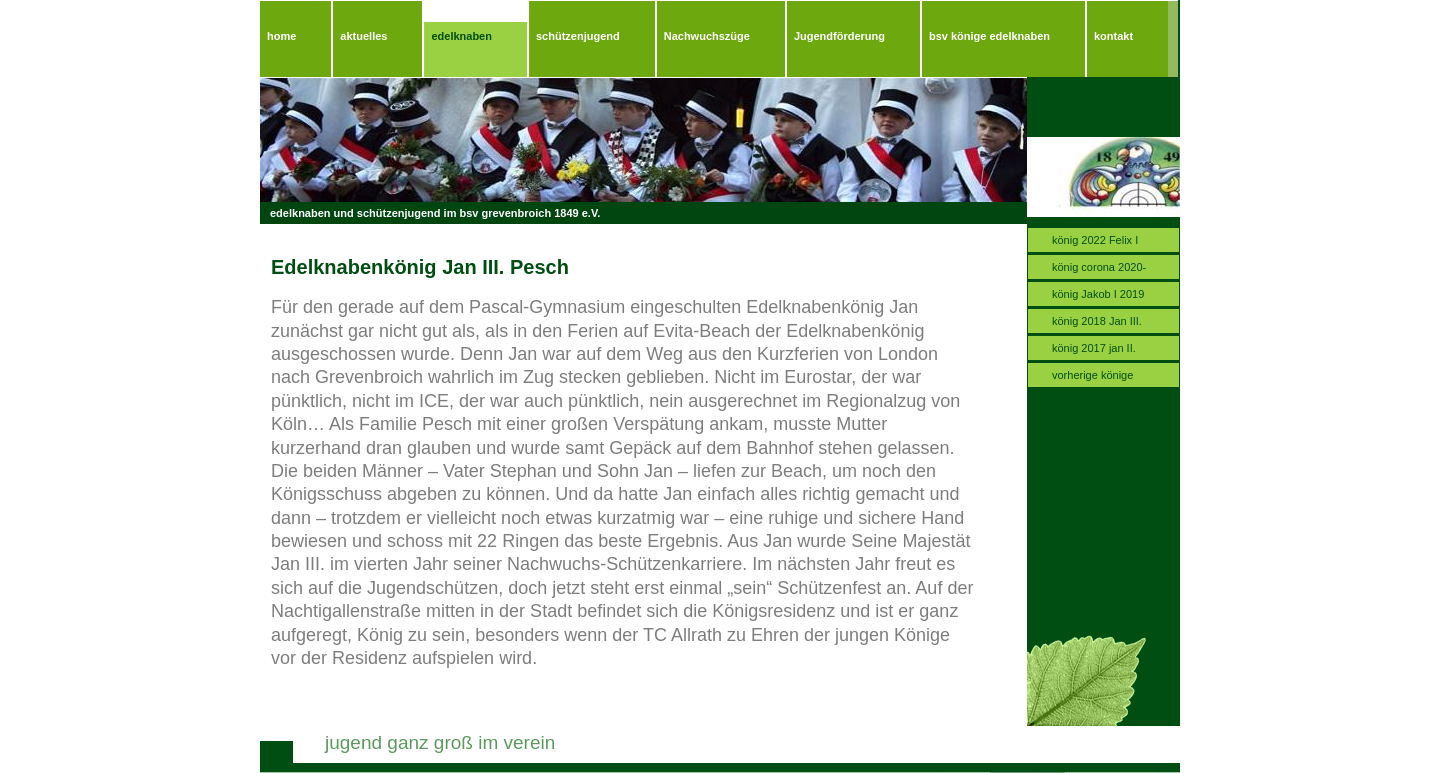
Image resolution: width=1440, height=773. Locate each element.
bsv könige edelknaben (989, 36)
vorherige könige (1092, 375)
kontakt (1113, 36)
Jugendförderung (839, 36)
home (281, 36)
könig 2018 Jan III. (1097, 321)
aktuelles (363, 36)
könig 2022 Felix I (1095, 240)
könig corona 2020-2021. (1099, 270)
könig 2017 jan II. (1094, 348)
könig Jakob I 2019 (1098, 294)
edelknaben (461, 36)
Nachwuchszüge (707, 36)
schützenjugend (578, 36)
